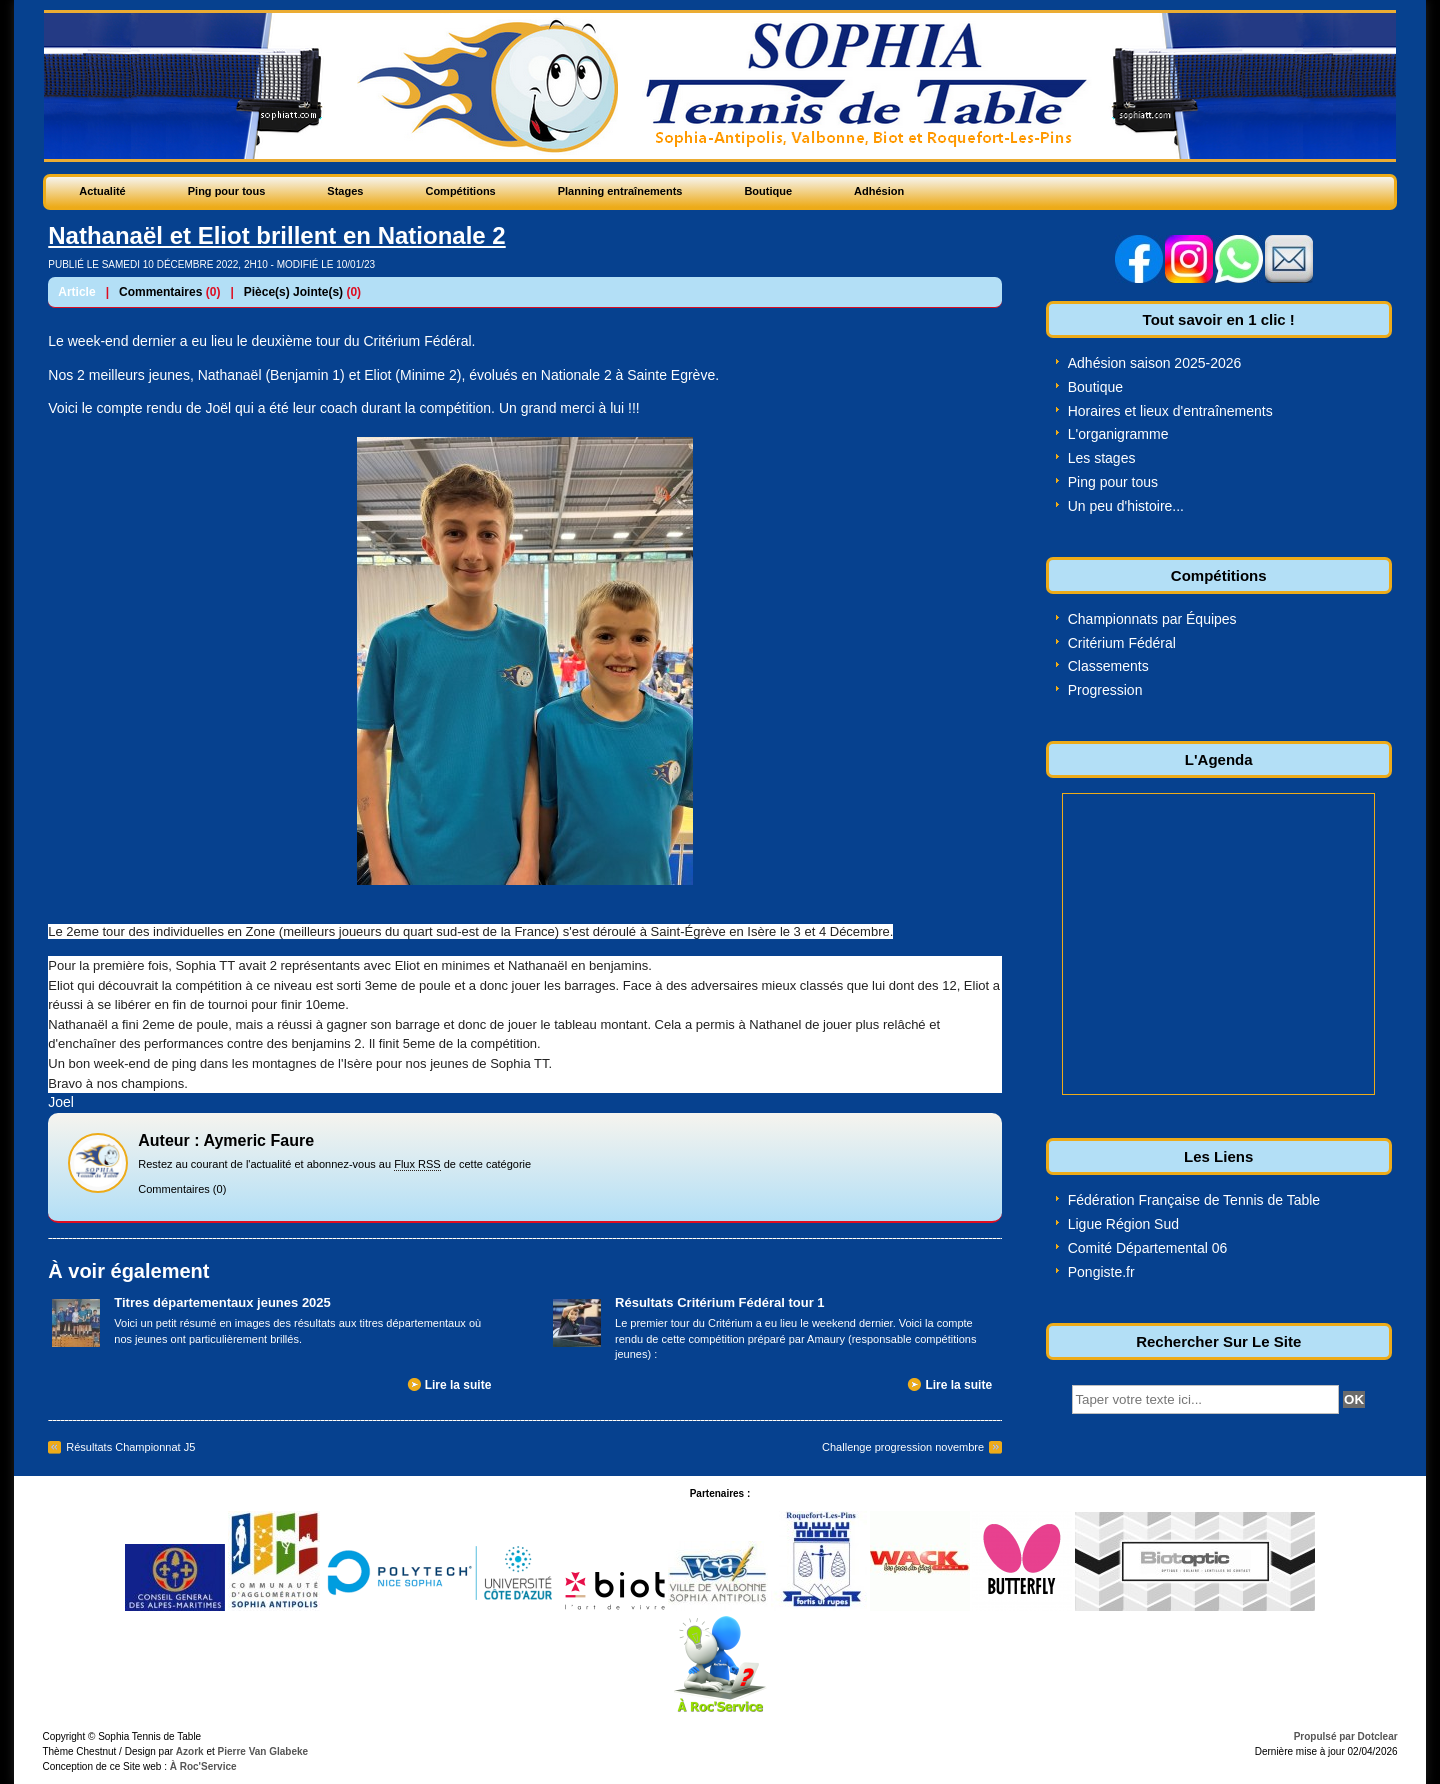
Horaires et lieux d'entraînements (1170, 411)
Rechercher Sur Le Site (1218, 1341)
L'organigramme (1118, 434)
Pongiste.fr (1101, 1272)
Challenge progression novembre (903, 1447)
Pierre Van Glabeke (263, 1751)
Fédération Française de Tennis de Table (1194, 1200)
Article (76, 292)
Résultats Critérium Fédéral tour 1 (720, 1302)
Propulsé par (1326, 1736)
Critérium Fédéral (1122, 643)
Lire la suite (458, 1385)
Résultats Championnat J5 (130, 1447)
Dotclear (1378, 1736)
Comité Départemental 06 (1148, 1248)
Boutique (1095, 387)
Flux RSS (417, 1164)
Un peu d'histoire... (1126, 506)
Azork (190, 1751)
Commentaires (160, 292)
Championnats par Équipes (1152, 619)
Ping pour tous (1113, 482)
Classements (1108, 666)
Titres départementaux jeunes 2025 (222, 1302)
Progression (1105, 690)
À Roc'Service (202, 1766)
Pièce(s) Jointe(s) (293, 292)
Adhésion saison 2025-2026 (1155, 363)
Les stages (1102, 458)
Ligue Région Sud (1123, 1224)
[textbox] (1205, 1399)
